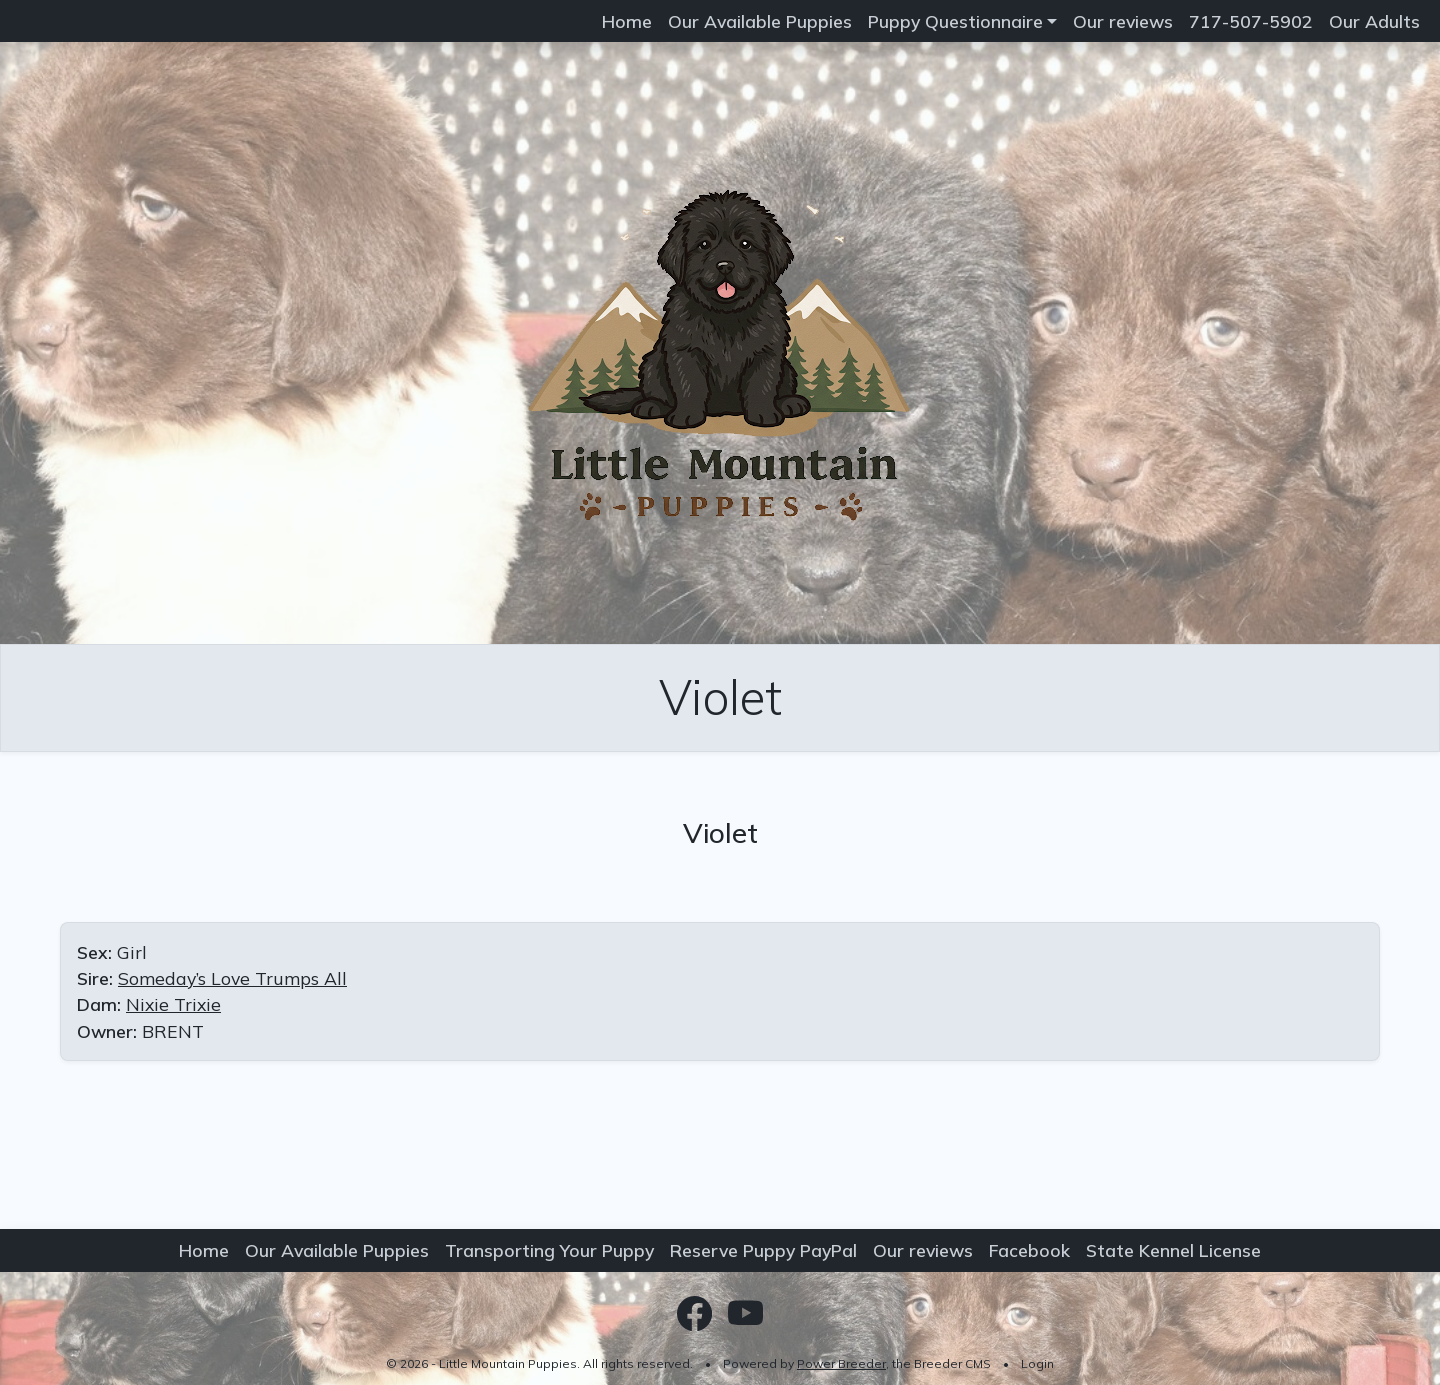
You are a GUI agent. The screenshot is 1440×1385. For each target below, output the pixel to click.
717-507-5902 (1251, 21)
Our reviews (1123, 21)
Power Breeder (841, 1363)
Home (627, 21)
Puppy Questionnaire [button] (955, 21)
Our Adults (1374, 21)
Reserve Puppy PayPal (763, 1250)
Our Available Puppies (760, 21)
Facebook (1029, 1250)
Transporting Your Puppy (549, 1250)
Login (1037, 1363)
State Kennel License (1173, 1250)
